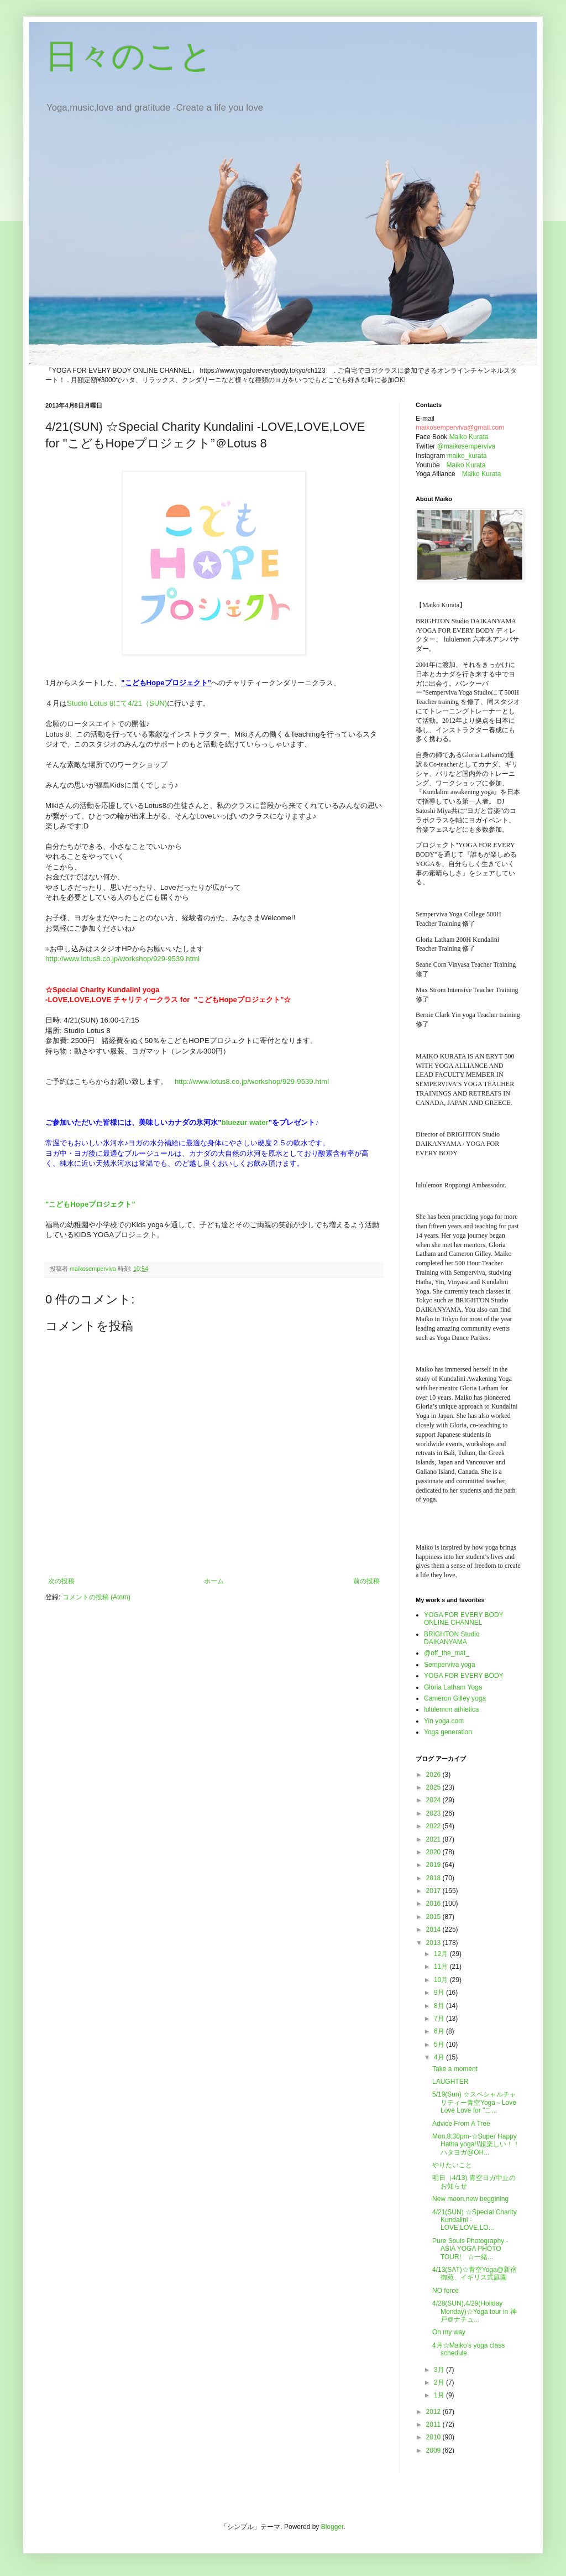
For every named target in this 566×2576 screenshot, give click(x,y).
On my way (448, 2332)
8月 (440, 2006)
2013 (434, 1943)
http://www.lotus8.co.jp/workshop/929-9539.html (122, 959)
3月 (440, 2370)
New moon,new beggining (470, 2199)
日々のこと (129, 56)
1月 (440, 2395)
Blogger (332, 2527)
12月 (442, 1954)
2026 (434, 1775)
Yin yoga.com (444, 1721)
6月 (440, 2031)
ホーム (214, 1581)
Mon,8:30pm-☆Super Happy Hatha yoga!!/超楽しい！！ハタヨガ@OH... (476, 2144)
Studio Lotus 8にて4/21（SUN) (117, 703)
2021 (434, 1839)
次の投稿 (61, 1581)
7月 (440, 2018)
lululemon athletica (451, 1709)
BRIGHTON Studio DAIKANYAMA (451, 1638)
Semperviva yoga (449, 1664)
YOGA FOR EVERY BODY (464, 1676)
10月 (442, 1980)
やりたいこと (452, 2165)
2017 (434, 1891)
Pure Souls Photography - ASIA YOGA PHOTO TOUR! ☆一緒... (470, 2249)
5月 (440, 2044)
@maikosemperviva (466, 446)
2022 (434, 1826)
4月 (440, 2057)
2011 (434, 2424)
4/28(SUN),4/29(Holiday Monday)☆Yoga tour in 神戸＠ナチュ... (474, 2311)
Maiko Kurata (469, 437)
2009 (434, 2450)
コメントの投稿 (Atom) (96, 1597)
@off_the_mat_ (446, 1653)
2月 (440, 2382)
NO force (445, 2291)
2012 (434, 2412)
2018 (434, 1878)
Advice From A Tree (461, 2123)
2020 (434, 1852)
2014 (434, 1929)
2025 (434, 1787)
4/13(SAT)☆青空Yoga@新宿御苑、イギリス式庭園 (474, 2273)
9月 (440, 1992)
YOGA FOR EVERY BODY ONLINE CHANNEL (463, 1618)
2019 (434, 1865)
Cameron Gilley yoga (455, 1698)
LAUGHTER (450, 2081)
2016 (434, 1903)
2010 (434, 2437)
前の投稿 (366, 1581)
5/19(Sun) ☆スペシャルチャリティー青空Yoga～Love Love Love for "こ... (474, 2102)
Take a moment (455, 2069)
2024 (434, 1800)
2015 (434, 1917)
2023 (434, 1813)
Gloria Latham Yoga (453, 1687)
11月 (442, 1966)
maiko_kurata (467, 456)
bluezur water (245, 1122)
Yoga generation (448, 1732)
